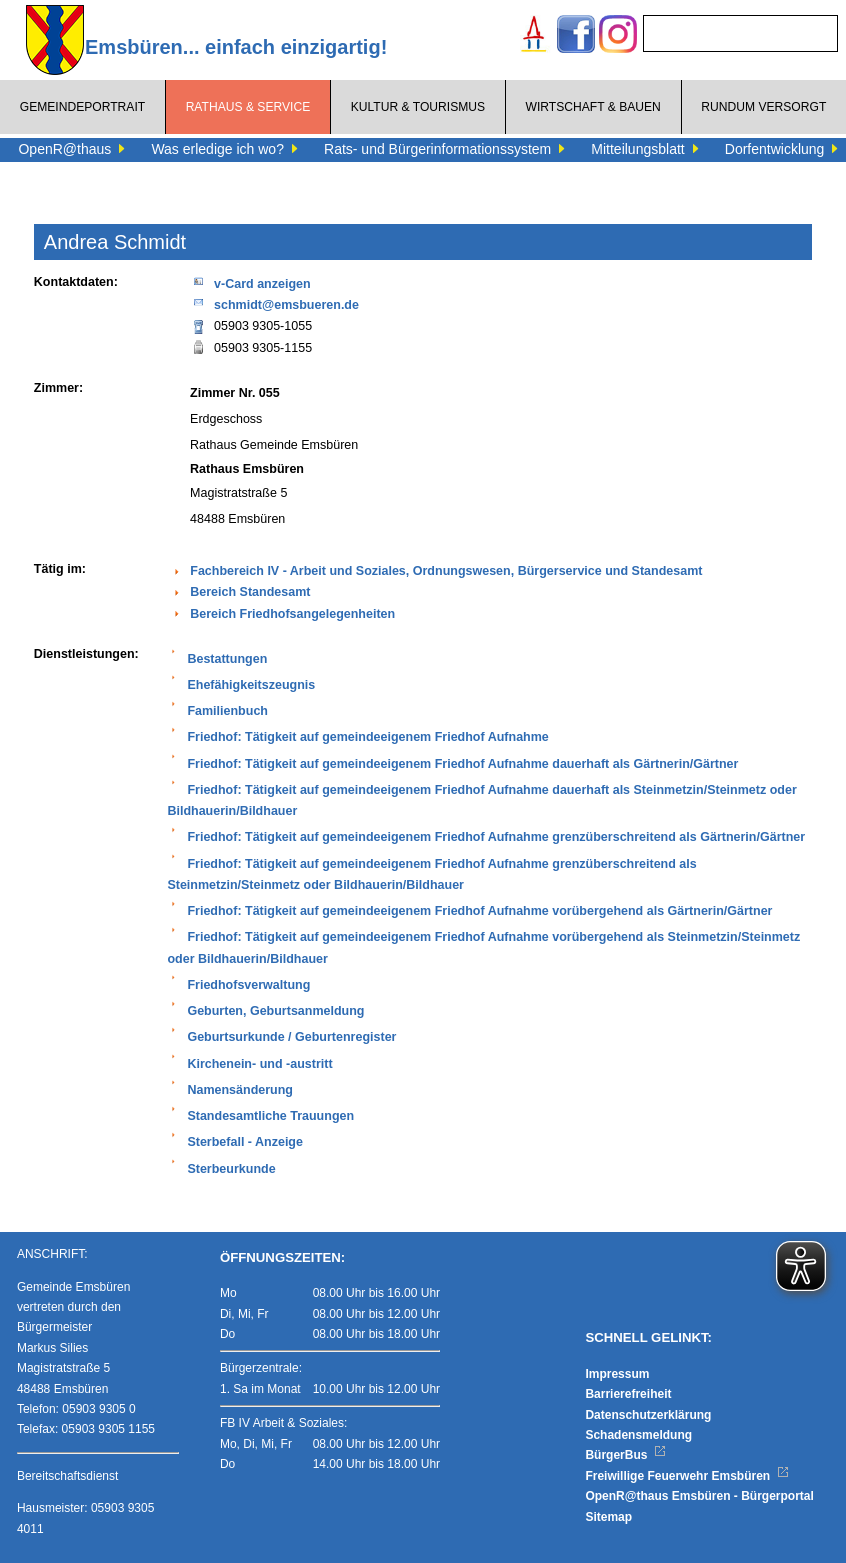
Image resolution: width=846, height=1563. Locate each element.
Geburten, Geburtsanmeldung (275, 1011)
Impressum (617, 1374)
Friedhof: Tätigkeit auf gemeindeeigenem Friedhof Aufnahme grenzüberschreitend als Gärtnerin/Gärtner (496, 837)
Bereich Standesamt (250, 592)
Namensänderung (240, 1090)
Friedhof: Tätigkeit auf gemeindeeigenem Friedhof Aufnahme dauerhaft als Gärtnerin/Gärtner (462, 764)
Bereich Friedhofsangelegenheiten (292, 614)
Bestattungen (227, 659)
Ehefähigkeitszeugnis (251, 685)
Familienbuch (227, 711)
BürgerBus (625, 1455)
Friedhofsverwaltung (248, 985)
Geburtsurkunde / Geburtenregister (291, 1037)
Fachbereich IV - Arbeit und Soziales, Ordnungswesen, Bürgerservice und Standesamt (446, 571)
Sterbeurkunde (231, 1169)
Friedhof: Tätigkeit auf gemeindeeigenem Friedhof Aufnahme (367, 737)
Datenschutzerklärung (648, 1415)
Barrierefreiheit (628, 1394)
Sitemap (608, 1517)
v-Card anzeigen (250, 282)
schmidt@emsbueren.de (274, 303)
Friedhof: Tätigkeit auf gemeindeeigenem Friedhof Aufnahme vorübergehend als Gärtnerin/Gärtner (479, 911)
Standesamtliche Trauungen (270, 1116)
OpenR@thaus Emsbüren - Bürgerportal (699, 1496)
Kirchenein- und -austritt (259, 1064)
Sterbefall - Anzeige (245, 1142)
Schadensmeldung (638, 1435)
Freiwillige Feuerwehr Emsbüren (687, 1476)
